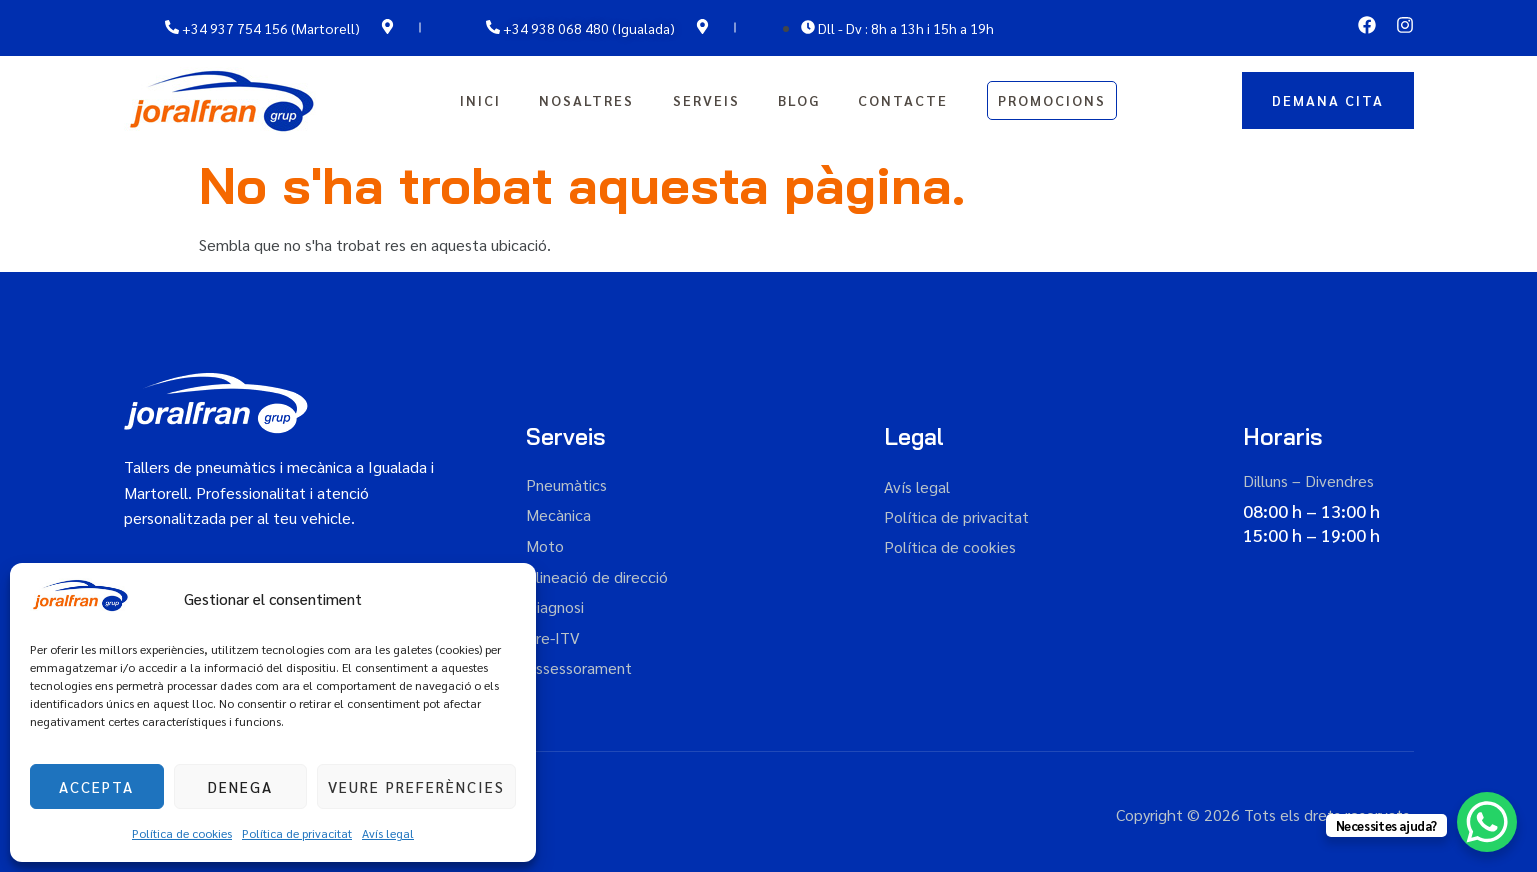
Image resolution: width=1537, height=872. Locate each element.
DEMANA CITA (1328, 100)
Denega (240, 786)
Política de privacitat (297, 833)
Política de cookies (182, 833)
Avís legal (388, 833)
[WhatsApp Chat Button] (1487, 822)
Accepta (96, 786)
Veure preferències (416, 786)
